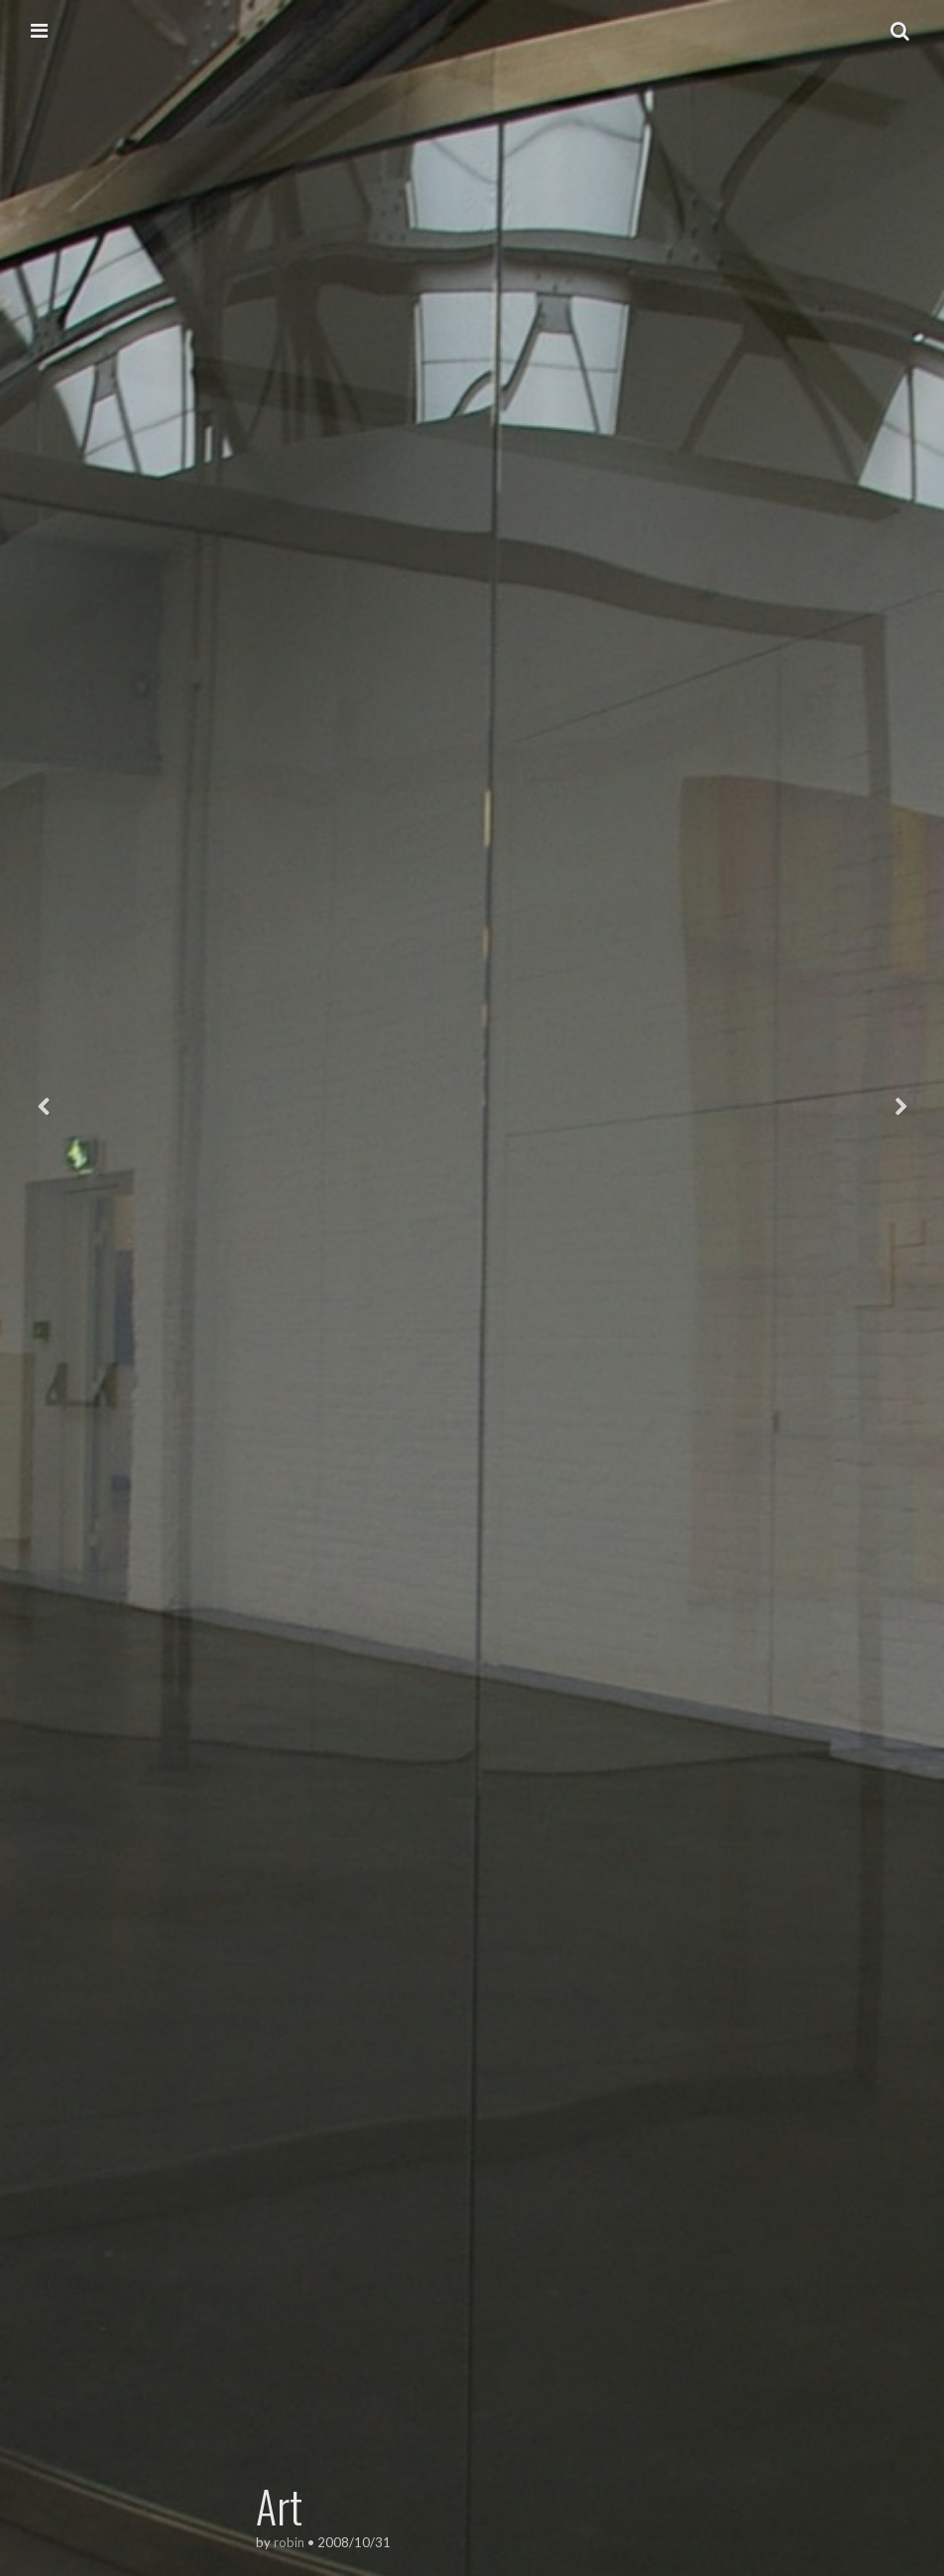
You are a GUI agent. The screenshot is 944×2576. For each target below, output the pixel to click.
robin (289, 2542)
